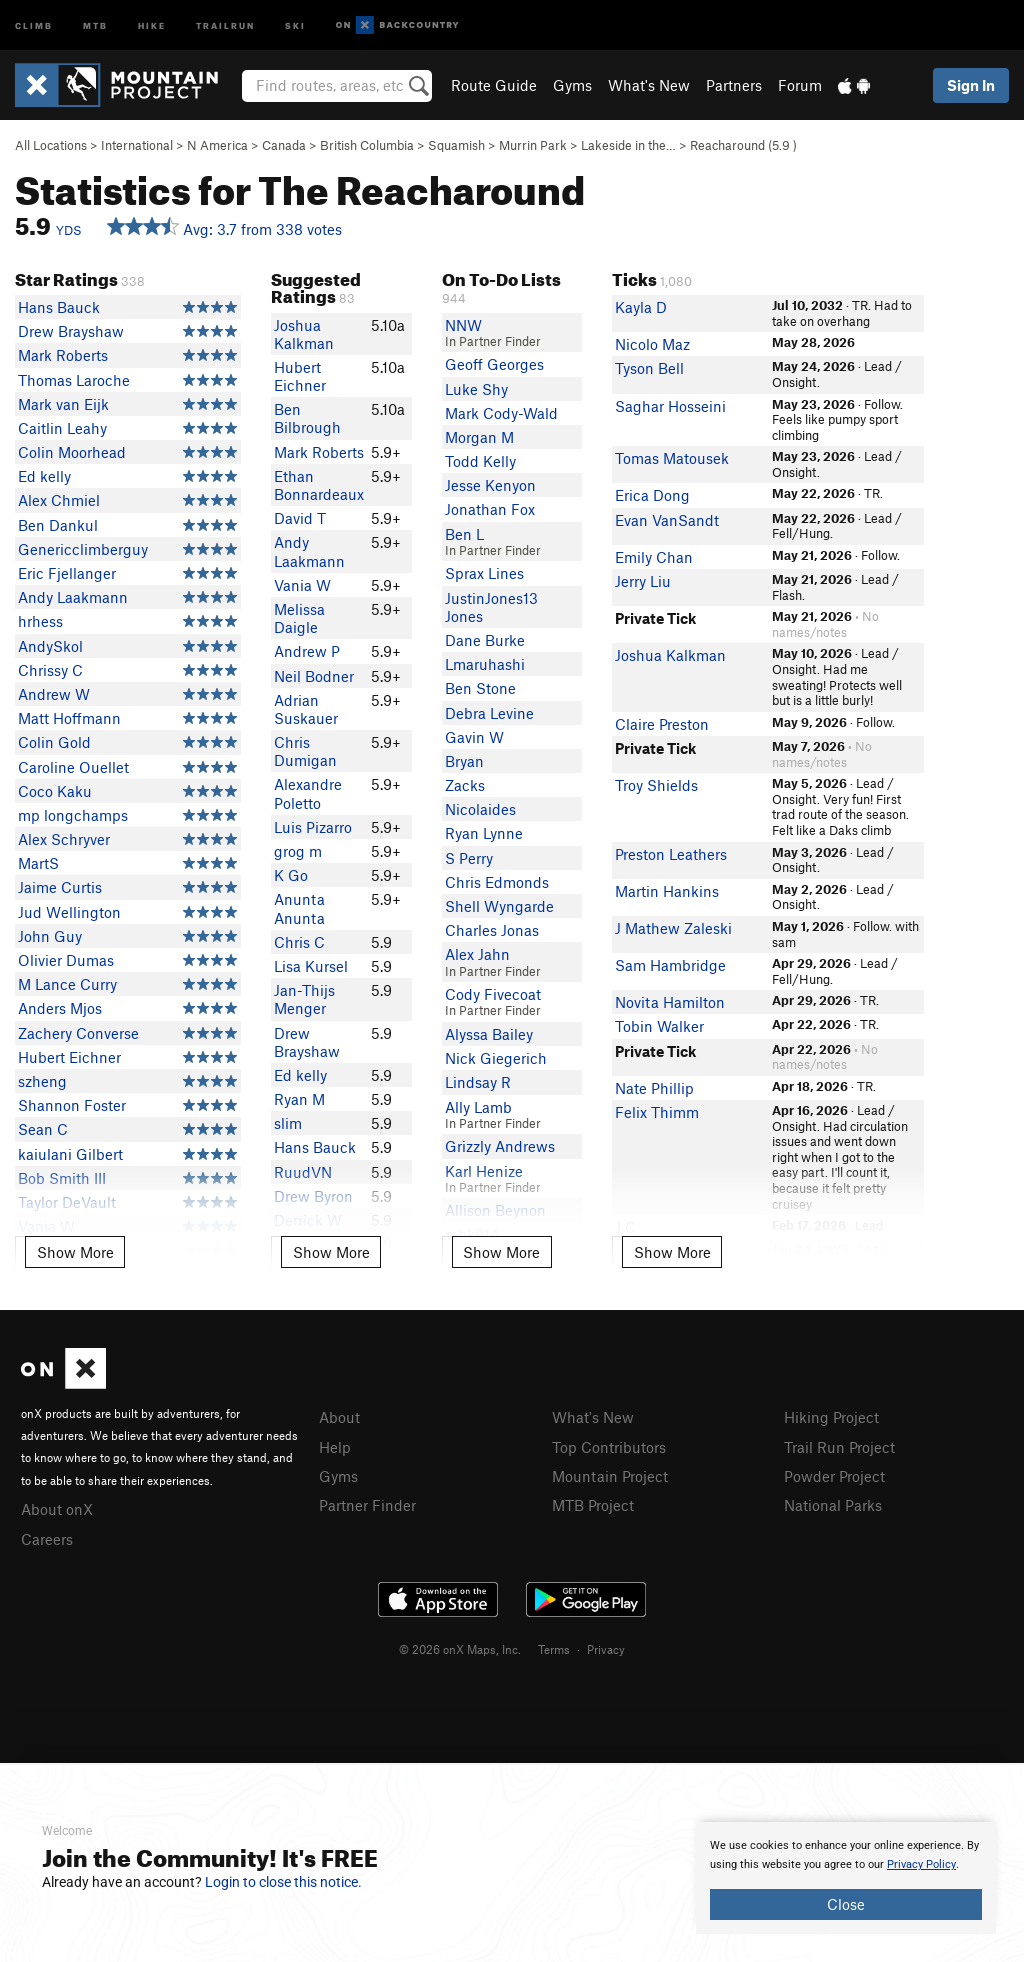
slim (288, 1123)
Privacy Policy (921, 1864)
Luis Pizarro (313, 827)
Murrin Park (533, 145)
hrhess (40, 621)
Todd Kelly (480, 461)
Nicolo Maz (652, 344)
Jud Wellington (69, 912)
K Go (291, 875)
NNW (463, 325)
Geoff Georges (494, 364)
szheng (42, 1081)
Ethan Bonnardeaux (319, 485)
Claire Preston (662, 724)
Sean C (43, 1129)
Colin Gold (54, 742)
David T (300, 518)
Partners (734, 85)
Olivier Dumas (66, 960)
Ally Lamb (478, 1107)
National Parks (833, 1505)
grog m (298, 851)
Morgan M (479, 437)
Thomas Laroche (74, 380)
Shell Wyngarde (499, 906)
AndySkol (50, 646)
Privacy (606, 1649)
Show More (75, 1252)
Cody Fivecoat (493, 994)
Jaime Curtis (60, 887)
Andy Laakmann (73, 597)
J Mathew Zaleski (673, 928)
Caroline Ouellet (73, 767)
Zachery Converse (78, 1033)
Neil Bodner (314, 676)
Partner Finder (367, 1505)
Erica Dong (652, 495)
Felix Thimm (657, 1112)
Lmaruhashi (485, 664)
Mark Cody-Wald (501, 413)
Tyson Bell (649, 368)
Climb (34, 24)
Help (335, 1447)
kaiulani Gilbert (70, 1154)
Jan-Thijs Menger (304, 999)
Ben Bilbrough (307, 418)
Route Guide (494, 85)
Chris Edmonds (497, 882)
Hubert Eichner (69, 1057)
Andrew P (307, 651)
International (137, 145)
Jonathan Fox (490, 509)
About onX (57, 1509)
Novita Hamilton (670, 1002)
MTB (95, 24)
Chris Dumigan (305, 751)
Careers (47, 1539)
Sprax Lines (484, 573)
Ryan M (299, 1099)
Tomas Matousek (672, 458)
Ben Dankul (58, 525)
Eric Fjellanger (67, 573)
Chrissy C (50, 670)
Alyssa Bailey (489, 1034)
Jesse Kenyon (490, 485)
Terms (554, 1649)
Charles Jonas (492, 930)
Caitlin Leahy (62, 428)
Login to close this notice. (283, 1882)
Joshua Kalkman (304, 334)
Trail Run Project (839, 1447)
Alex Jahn (477, 954)
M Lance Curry (67, 984)
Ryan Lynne (484, 833)
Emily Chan (654, 557)
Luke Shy (476, 389)
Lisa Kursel (311, 966)
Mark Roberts (63, 355)
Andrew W (54, 694)
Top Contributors (609, 1447)
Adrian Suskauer (306, 709)
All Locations (51, 145)
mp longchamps (73, 815)
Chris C (299, 942)
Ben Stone (480, 688)
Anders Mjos (60, 1008)
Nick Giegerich (496, 1058)
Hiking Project (831, 1417)
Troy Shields (656, 785)
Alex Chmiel (59, 500)
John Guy (50, 936)
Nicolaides (480, 809)
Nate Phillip (654, 1088)
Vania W (302, 585)
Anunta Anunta (299, 908)
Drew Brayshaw (71, 331)
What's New (649, 85)
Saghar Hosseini (670, 406)
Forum (800, 85)
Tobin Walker (659, 1026)
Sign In (971, 85)
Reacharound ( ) (743, 145)
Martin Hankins (667, 891)
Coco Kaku (55, 791)
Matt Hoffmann (69, 718)
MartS (38, 863)
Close (846, 1904)
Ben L (464, 534)
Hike (152, 24)
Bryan (464, 761)
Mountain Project (610, 1476)
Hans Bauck (59, 307)
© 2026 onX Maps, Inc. (460, 1649)
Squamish (456, 145)
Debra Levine (489, 713)
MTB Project (593, 1505)
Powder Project (834, 1476)
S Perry (469, 858)
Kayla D (641, 307)
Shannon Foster (72, 1105)
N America (217, 145)
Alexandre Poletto (308, 793)
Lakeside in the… (628, 145)
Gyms (572, 85)
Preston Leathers (671, 854)
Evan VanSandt (667, 520)
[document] (846, 1878)
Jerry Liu (643, 581)
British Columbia (367, 145)
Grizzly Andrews (500, 1146)
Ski (295, 24)
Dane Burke (485, 640)
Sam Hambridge (670, 965)
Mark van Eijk (63, 404)
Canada (284, 145)
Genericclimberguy (83, 549)
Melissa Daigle (299, 618)
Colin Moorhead (72, 452)
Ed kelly (44, 476)
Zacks (465, 785)
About (339, 1417)
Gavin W (474, 737)
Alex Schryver (64, 839)
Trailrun (225, 24)
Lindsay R (478, 1082)
